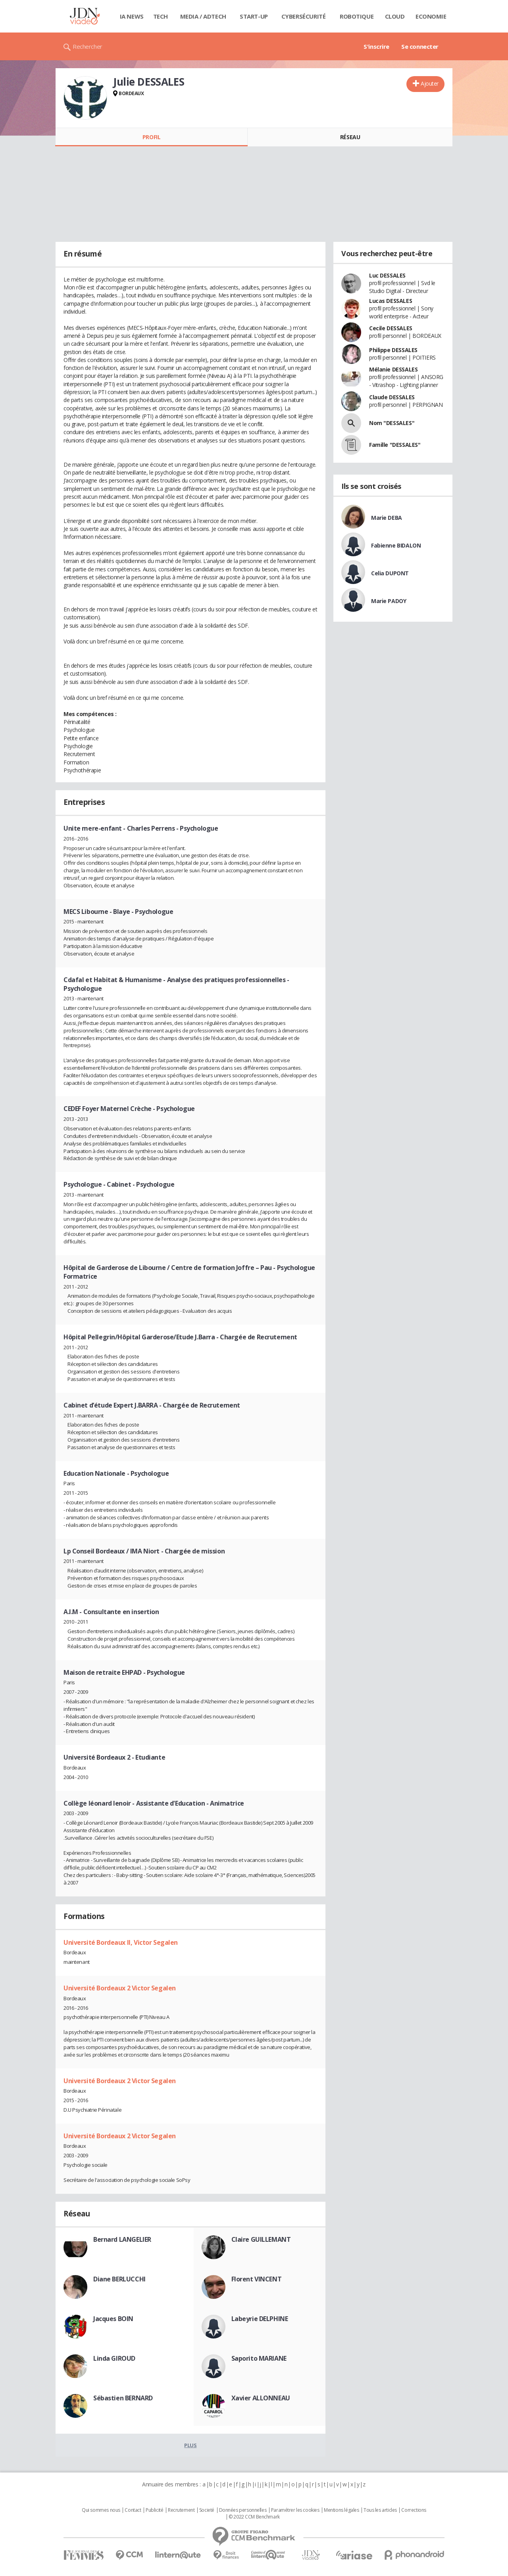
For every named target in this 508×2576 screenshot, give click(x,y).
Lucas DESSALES (390, 301)
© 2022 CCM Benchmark (254, 2517)
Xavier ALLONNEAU (260, 2398)
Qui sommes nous (101, 2510)
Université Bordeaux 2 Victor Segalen (120, 1988)
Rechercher (87, 46)
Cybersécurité (303, 16)
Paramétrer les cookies (295, 2510)
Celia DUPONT (390, 573)
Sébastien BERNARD (123, 2398)
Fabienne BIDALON (396, 545)
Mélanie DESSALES (393, 369)
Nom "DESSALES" (391, 423)
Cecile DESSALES (390, 328)
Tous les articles (380, 2510)
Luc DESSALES (387, 275)
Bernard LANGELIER (122, 2239)
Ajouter (430, 83)
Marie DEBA (386, 517)
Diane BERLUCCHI (119, 2279)
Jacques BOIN (113, 2318)
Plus (190, 2445)
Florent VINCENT (256, 2279)
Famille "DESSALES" (394, 444)
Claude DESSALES (392, 397)
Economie (431, 16)
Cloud (395, 16)
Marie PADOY (388, 601)
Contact (133, 2510)
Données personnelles (243, 2510)
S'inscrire (376, 46)
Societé (206, 2510)
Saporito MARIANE (259, 2358)
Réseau (350, 137)
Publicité (154, 2510)
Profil (151, 137)
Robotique (356, 16)
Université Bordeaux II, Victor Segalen (121, 1942)
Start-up (254, 16)
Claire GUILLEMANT (261, 2239)
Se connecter (420, 46)
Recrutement (181, 2510)
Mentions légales (341, 2510)
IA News (132, 16)
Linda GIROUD (114, 2358)
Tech (160, 16)
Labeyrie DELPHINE (259, 2318)
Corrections (413, 2510)
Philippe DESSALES (393, 350)
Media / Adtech (203, 16)
